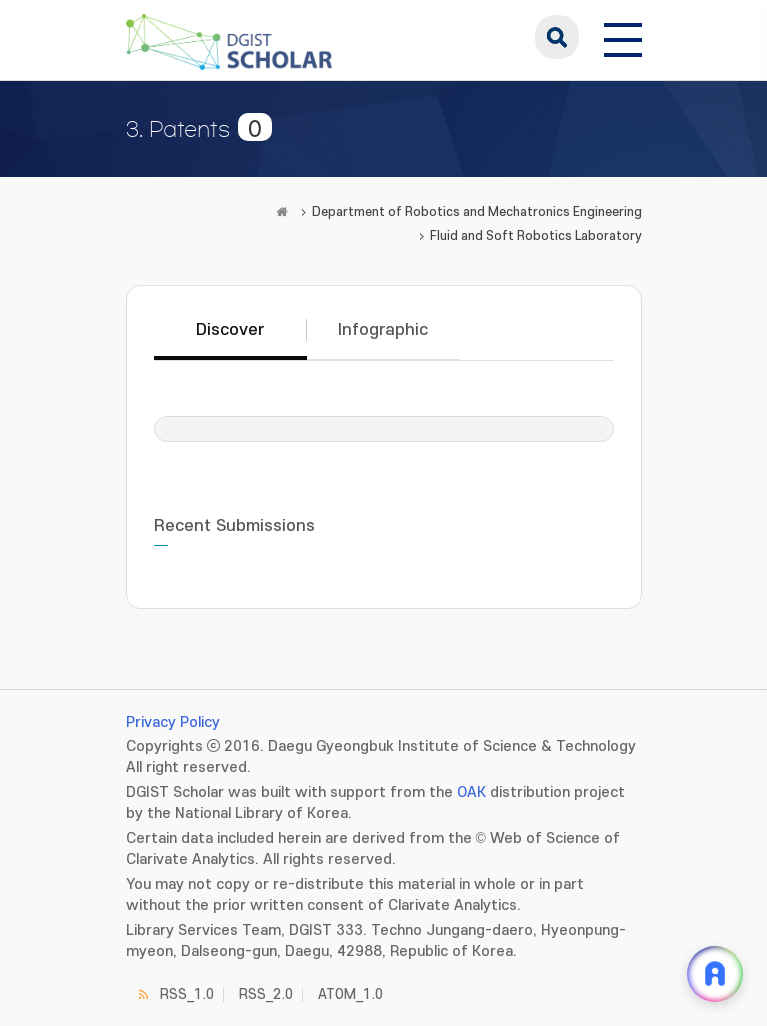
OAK (471, 792)
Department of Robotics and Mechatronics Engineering (477, 212)
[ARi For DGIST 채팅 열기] (715, 974)
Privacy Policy (173, 722)
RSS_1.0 (187, 994)
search (557, 37)
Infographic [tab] (383, 330)
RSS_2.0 (266, 994)
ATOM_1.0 (350, 994)
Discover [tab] (230, 330)
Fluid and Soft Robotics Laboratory (536, 236)
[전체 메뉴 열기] (623, 37)
